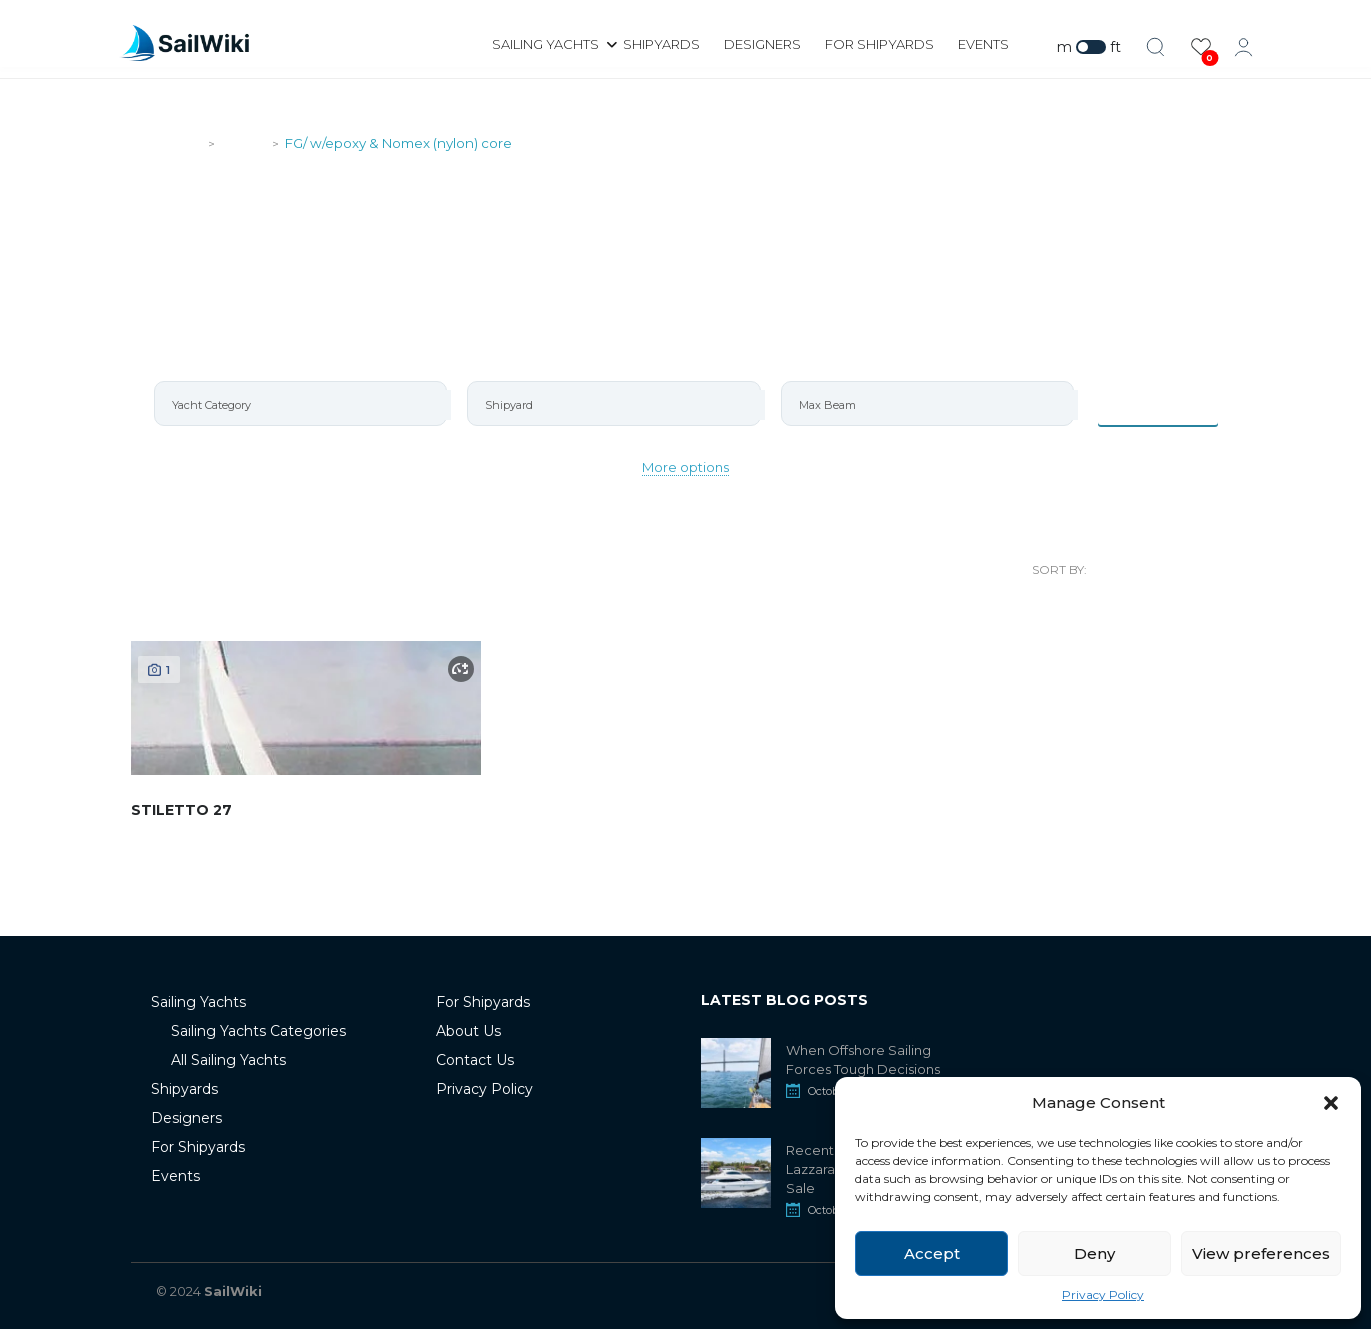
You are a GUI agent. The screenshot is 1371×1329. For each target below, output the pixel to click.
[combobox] (301, 403)
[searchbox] (309, 405)
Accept (932, 1253)
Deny (1094, 1253)
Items (1157, 403)
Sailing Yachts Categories (258, 1031)
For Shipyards (879, 44)
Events (983, 44)
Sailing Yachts (545, 44)
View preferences (1261, 1253)
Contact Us (475, 1060)
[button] (1331, 1103)
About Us (468, 1031)
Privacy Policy (1103, 1294)
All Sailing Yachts (228, 1060)
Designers (762, 44)
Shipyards (661, 44)
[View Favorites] (1201, 47)
